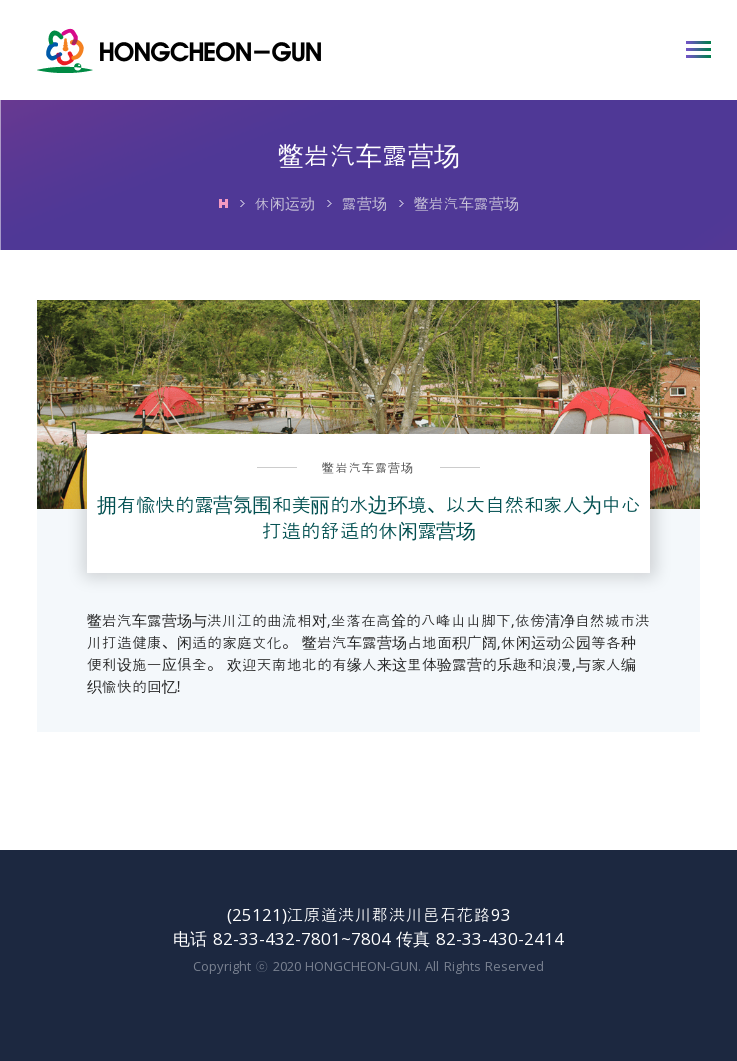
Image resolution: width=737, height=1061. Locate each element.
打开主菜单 (698, 49)
